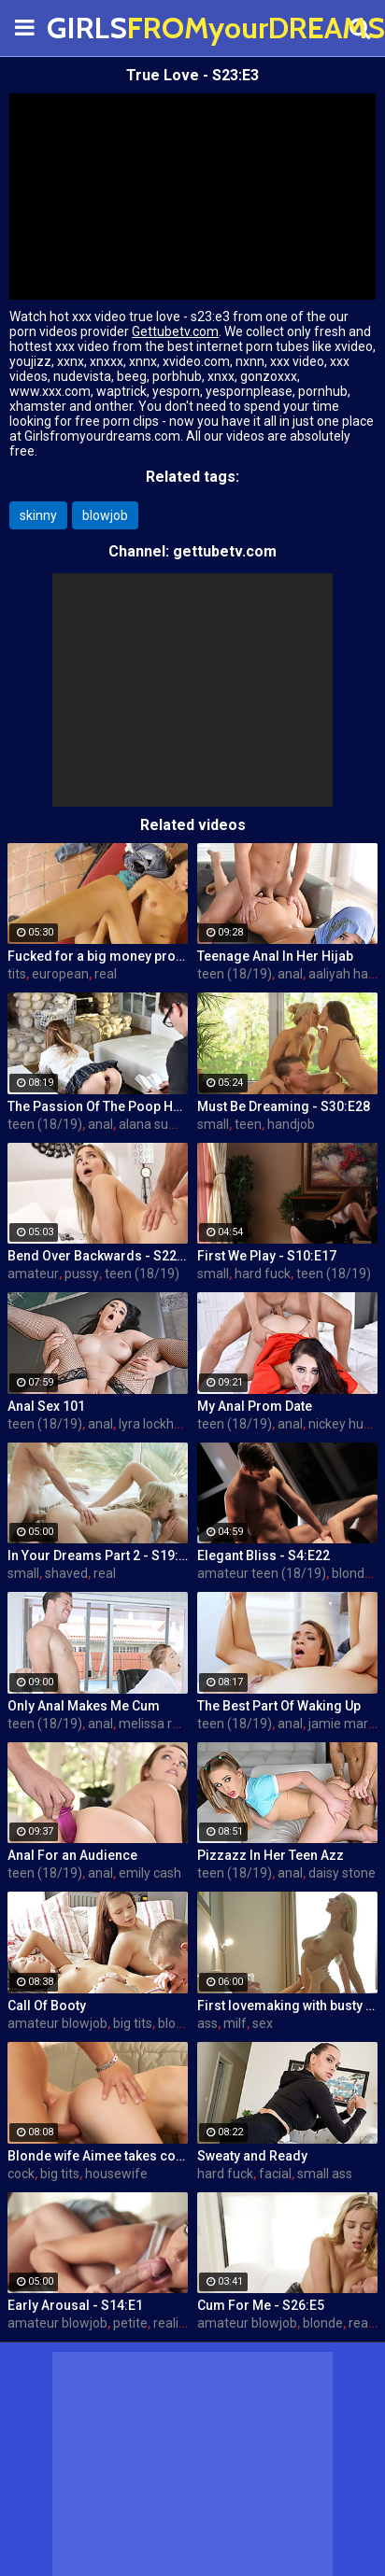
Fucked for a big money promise (97, 956)
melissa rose (156, 1723)
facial (275, 2173)
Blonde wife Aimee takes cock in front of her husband (97, 2155)
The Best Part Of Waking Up (279, 1705)
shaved (66, 1573)
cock (21, 2173)
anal (290, 973)
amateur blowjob (57, 2023)
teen (248, 1124)
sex (262, 2023)
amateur (33, 1273)
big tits (132, 2023)
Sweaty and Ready (252, 2155)
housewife (116, 2173)
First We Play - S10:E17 (266, 1255)
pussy (81, 1273)
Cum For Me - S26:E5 (260, 2305)
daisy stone (342, 1872)
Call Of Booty (46, 2005)
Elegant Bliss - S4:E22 (263, 1555)
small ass (324, 2173)
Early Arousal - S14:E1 (75, 2305)
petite (130, 2323)
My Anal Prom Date (254, 1406)
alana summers (165, 1124)
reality (171, 2323)
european (60, 973)
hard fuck (263, 1273)
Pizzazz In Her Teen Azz (270, 1855)
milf (235, 2023)
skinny (38, 515)
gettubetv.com (225, 551)
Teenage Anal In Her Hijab (275, 956)
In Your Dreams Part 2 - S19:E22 (97, 1555)
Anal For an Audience (72, 1855)
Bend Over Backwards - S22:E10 (97, 1255)
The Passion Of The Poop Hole (97, 1106)
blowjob (105, 515)
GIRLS (93, 27)
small (213, 1124)
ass (207, 2023)
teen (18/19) (234, 973)
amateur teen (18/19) (261, 1573)
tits (16, 973)
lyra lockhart (155, 1423)
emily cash (150, 1872)
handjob (291, 1124)
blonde (352, 1573)
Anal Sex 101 (46, 1406)
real (105, 973)
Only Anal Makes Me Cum (83, 1705)
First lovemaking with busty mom (287, 2005)
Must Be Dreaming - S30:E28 (283, 1106)
